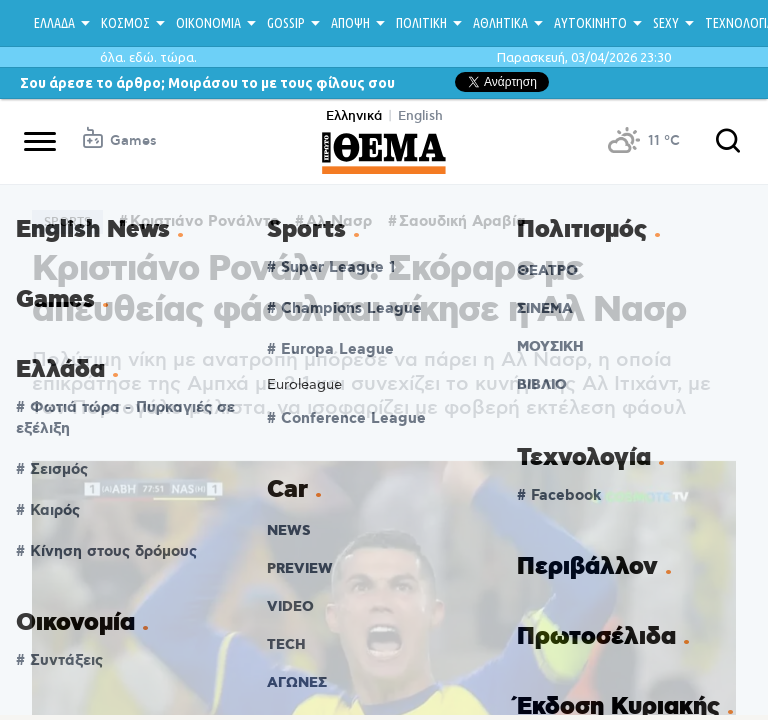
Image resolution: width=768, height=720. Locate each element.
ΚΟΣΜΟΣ (125, 23)
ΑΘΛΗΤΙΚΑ (500, 23)
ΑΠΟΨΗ (350, 23)
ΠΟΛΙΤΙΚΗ (421, 23)
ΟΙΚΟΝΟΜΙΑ (208, 23)
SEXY (666, 23)
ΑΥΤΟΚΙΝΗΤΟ (590, 23)
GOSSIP (286, 23)
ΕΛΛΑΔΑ (54, 23)
